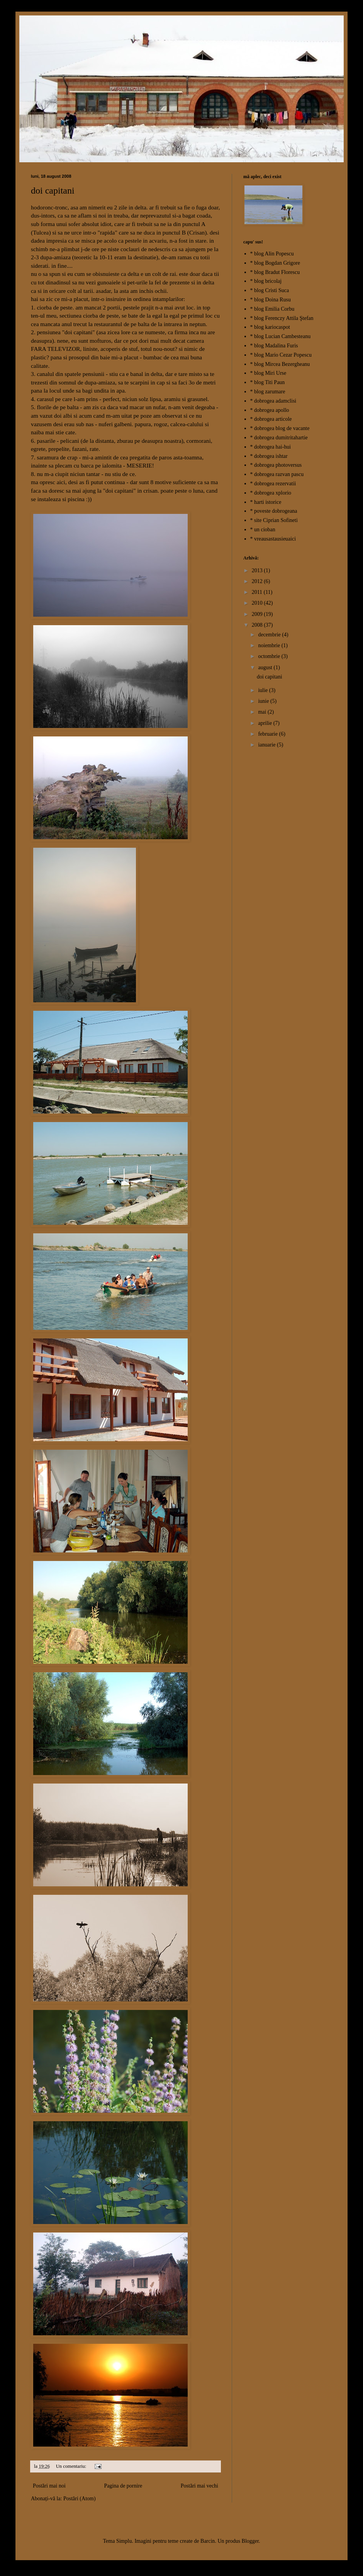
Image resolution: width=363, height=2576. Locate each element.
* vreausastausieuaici (273, 539)
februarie (268, 734)
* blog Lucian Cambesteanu (280, 336)
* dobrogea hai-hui (270, 447)
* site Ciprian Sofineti (274, 520)
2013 (258, 570)
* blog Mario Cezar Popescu (281, 355)
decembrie (270, 635)
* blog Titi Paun (267, 382)
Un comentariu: (72, 2466)
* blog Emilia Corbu (272, 309)
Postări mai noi (49, 2486)
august (265, 667)
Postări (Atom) (79, 2498)
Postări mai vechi (199, 2486)
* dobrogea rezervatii (273, 483)
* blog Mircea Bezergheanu (280, 364)
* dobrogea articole (271, 419)
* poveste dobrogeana (273, 511)
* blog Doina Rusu (270, 300)
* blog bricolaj (266, 281)
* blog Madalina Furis (274, 346)
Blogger (250, 2541)
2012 (258, 581)
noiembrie (269, 645)
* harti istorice (266, 502)
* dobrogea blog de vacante (280, 428)
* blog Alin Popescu (272, 254)
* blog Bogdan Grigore (275, 263)
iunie (264, 701)
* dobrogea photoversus (276, 465)
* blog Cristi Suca (269, 290)
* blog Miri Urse (268, 373)
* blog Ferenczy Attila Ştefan (282, 318)
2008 (258, 625)
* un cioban (262, 529)
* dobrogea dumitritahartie (279, 437)
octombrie (269, 656)
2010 (258, 603)
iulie (263, 690)
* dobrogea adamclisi (273, 401)
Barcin (207, 2541)
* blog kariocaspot (270, 327)
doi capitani (53, 190)
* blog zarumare (267, 391)
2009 (258, 614)
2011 (258, 592)
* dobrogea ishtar (269, 456)
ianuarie (267, 745)
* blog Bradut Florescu (275, 272)
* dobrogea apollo (269, 410)
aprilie (265, 723)
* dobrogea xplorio (271, 493)
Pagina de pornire (123, 2486)
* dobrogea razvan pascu (277, 474)
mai (263, 712)
